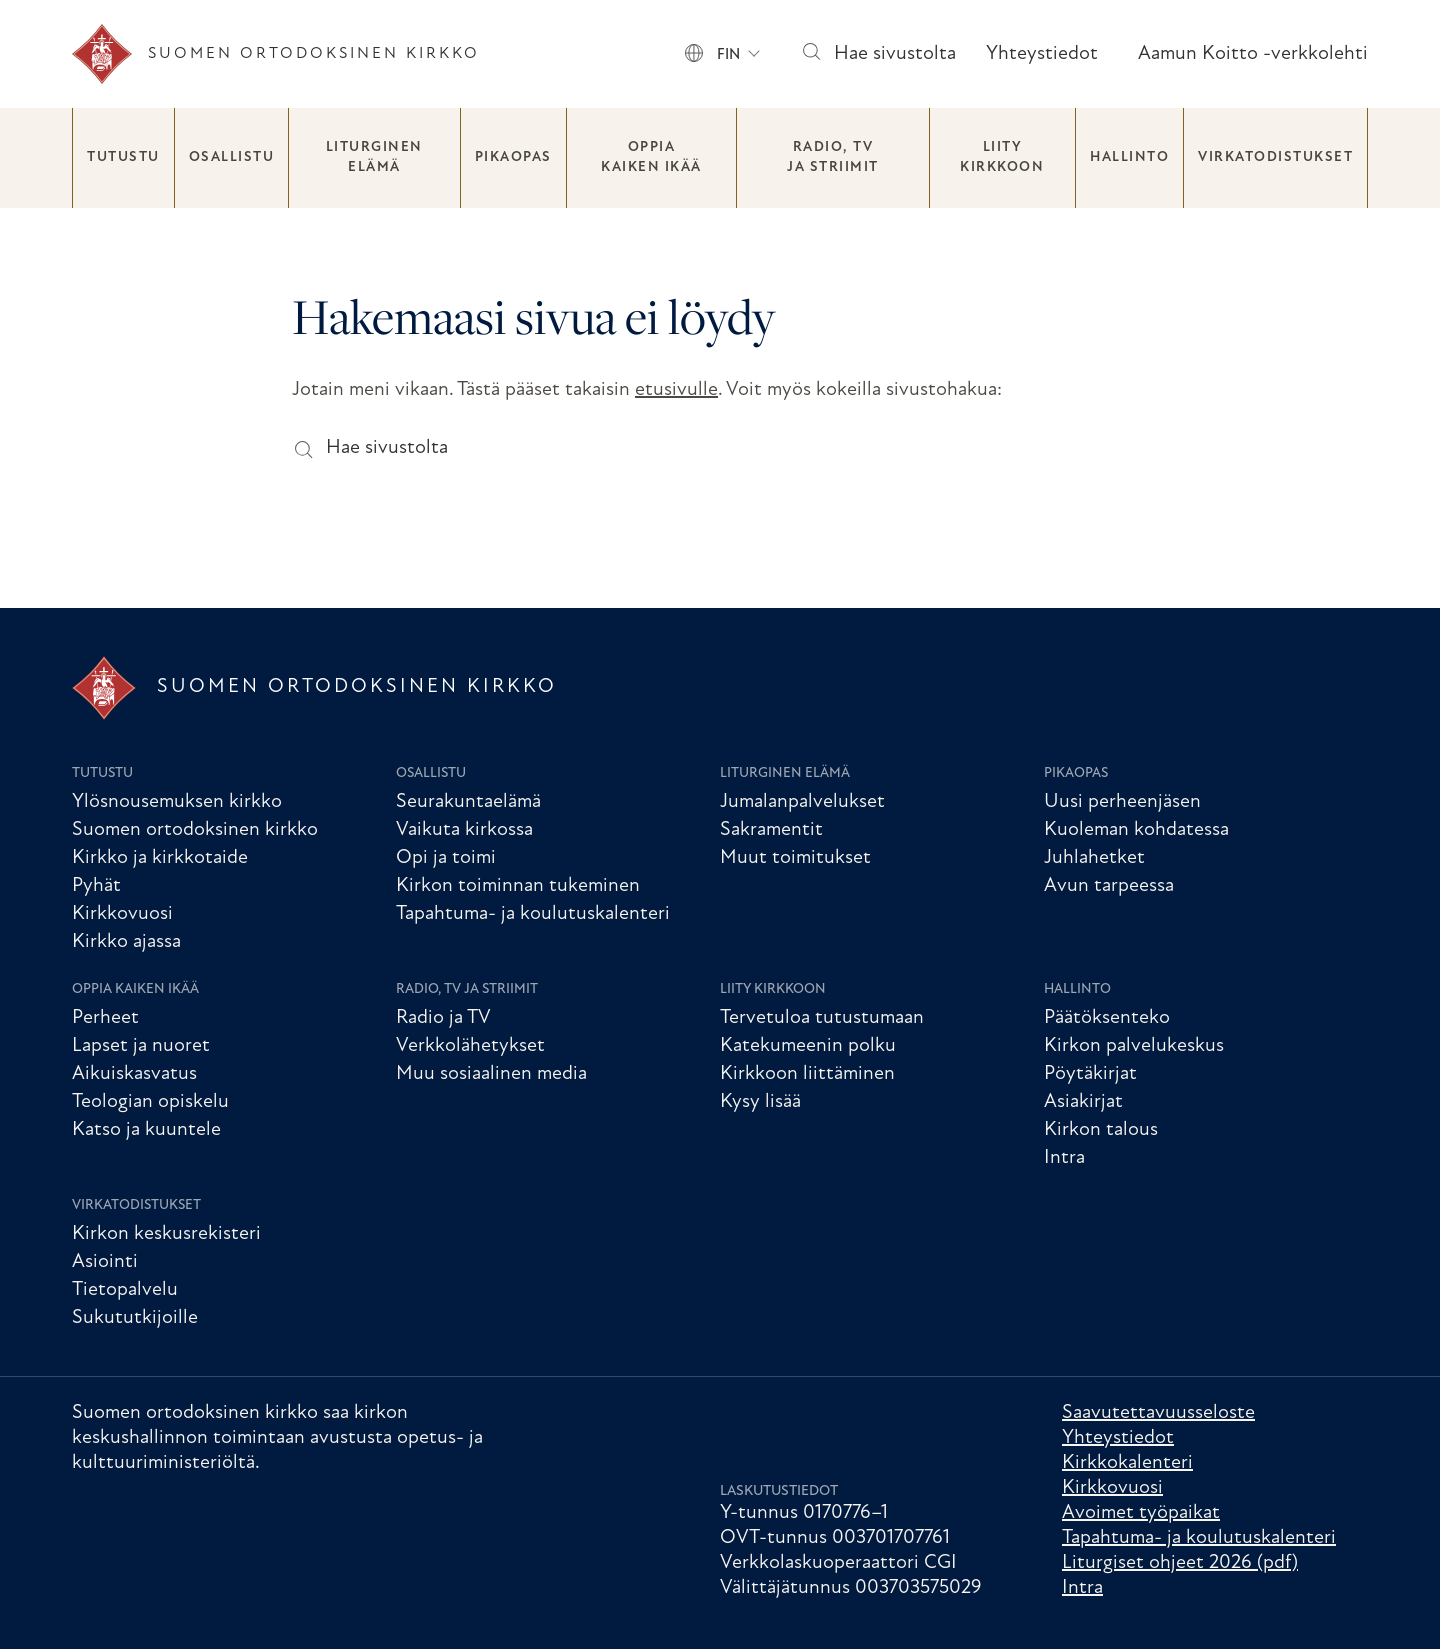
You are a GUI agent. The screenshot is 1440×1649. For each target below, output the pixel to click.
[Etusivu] (276, 54)
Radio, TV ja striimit (833, 157)
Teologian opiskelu (150, 1102)
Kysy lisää (760, 1102)
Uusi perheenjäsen (1122, 802)
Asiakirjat (1083, 1102)
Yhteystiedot (1042, 54)
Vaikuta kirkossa (464, 830)
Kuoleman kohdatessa (1136, 830)
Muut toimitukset (795, 858)
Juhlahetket (1094, 858)
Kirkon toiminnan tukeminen (518, 886)
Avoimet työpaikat (1141, 1513)
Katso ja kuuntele (146, 1130)
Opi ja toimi (446, 858)
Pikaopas (513, 157)
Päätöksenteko (1107, 1018)
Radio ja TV (443, 1018)
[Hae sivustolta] (810, 54)
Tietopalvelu (125, 1290)
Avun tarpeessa (1109, 886)
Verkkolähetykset (470, 1046)
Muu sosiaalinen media (491, 1074)
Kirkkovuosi (122, 914)
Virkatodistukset (1275, 157)
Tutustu (123, 157)
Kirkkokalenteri (1127, 1463)
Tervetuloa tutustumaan (822, 1018)
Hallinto (1129, 157)
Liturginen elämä (374, 157)
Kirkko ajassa (126, 942)
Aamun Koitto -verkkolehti (1253, 54)
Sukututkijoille (135, 1318)
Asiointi (105, 1262)
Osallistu (232, 157)
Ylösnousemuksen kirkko (177, 802)
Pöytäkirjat (1090, 1074)
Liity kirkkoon (1002, 157)
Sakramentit (771, 830)
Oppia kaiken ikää (651, 157)
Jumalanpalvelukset (802, 802)
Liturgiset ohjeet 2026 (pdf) (1180, 1563)
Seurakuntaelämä (468, 802)
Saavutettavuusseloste (1158, 1413)
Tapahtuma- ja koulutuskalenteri (533, 914)
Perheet (105, 1018)
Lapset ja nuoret (141, 1046)
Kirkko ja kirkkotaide (160, 858)
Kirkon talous (1101, 1130)
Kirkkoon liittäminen (807, 1074)
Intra (1064, 1158)
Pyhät (96, 886)
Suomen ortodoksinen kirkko (195, 830)
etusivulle (676, 390)
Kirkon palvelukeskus (1134, 1046)
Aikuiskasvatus (134, 1074)
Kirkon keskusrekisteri (166, 1234)
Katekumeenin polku (808, 1046)
